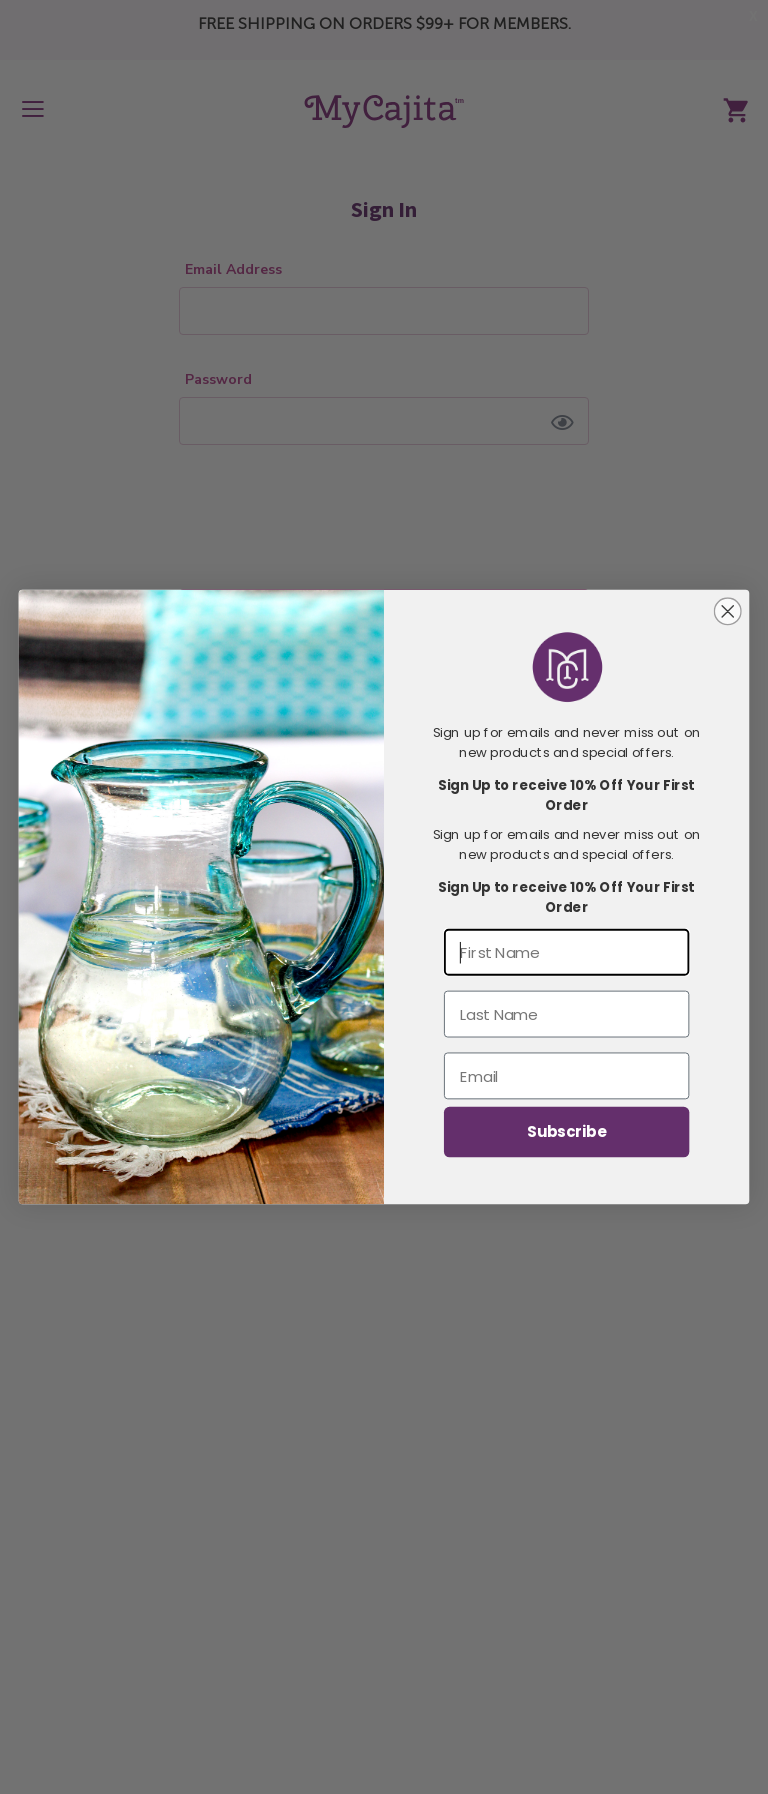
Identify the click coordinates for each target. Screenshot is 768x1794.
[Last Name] (566, 1014)
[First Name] (566, 952)
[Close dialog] (728, 611)
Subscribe (566, 1132)
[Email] (566, 1075)
